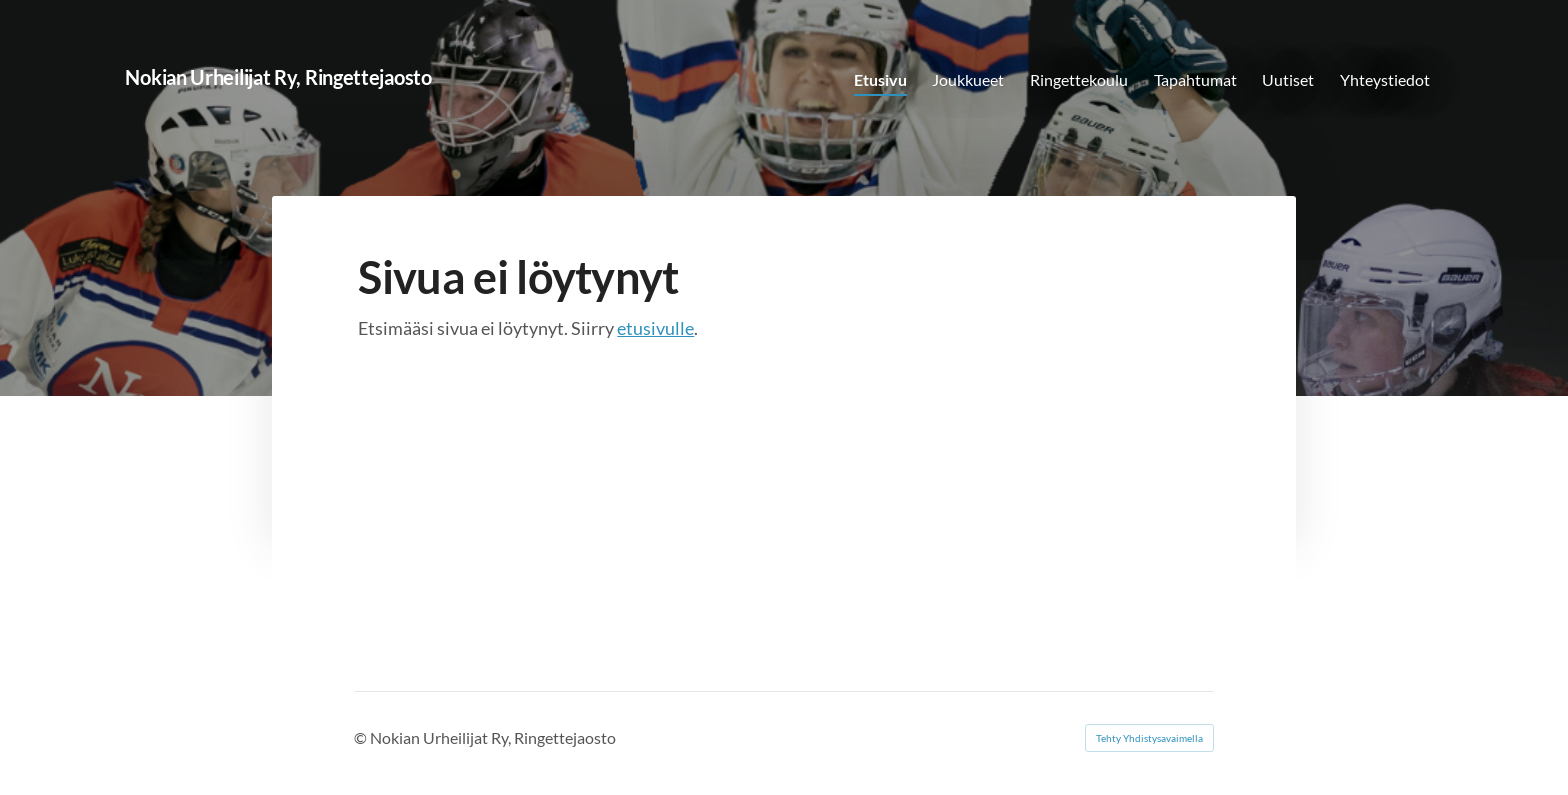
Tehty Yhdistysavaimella (1149, 738)
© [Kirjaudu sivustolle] (362, 737)
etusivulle (655, 328)
